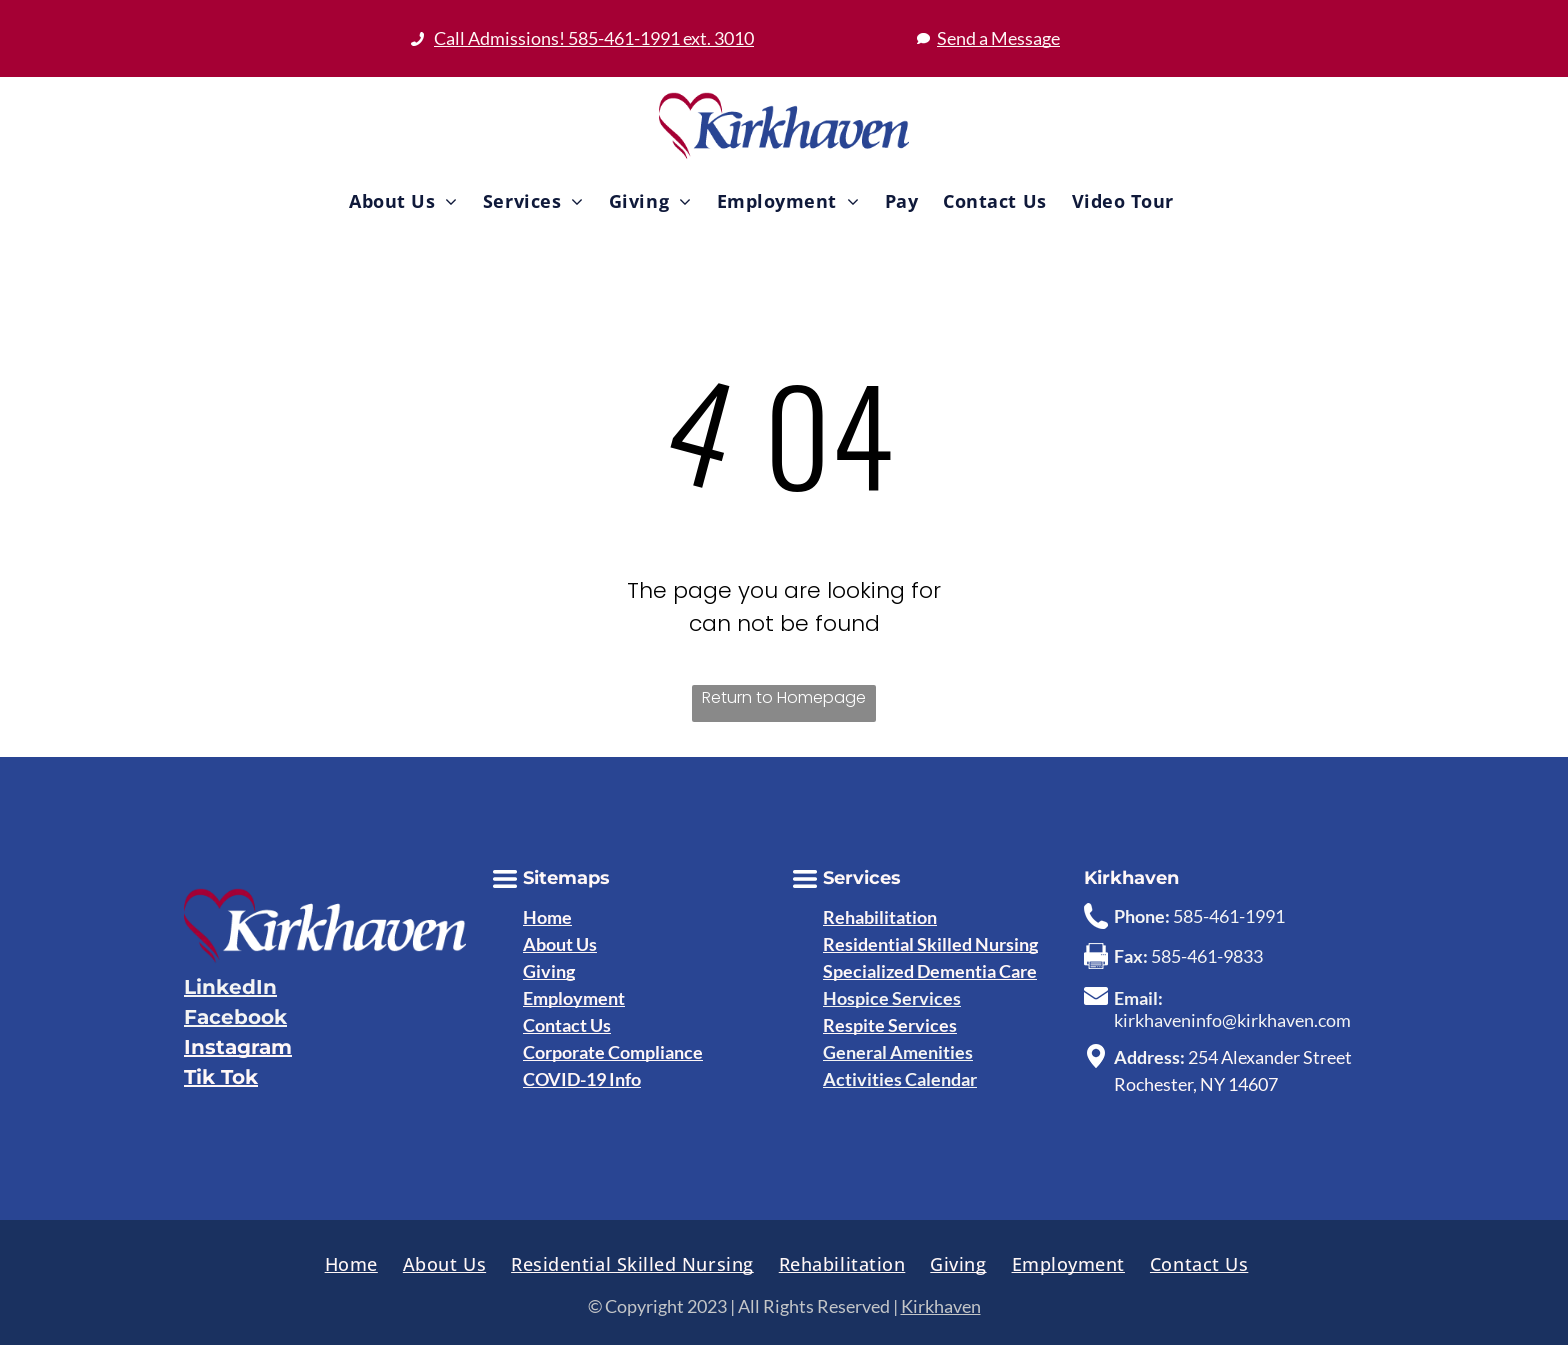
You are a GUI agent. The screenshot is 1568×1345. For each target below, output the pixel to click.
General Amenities (898, 1052)
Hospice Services (892, 998)
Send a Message (998, 38)
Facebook (235, 1017)
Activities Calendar (900, 1079)
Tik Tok (221, 1077)
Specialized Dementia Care (930, 971)
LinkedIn (230, 987)
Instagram (238, 1047)
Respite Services (890, 1025)
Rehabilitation (880, 917)
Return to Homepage (784, 697)
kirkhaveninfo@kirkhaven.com (1232, 1020)
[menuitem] (401, 201)
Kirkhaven (941, 1306)
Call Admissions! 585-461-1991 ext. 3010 (594, 38)
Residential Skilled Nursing (930, 944)
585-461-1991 (1229, 916)
